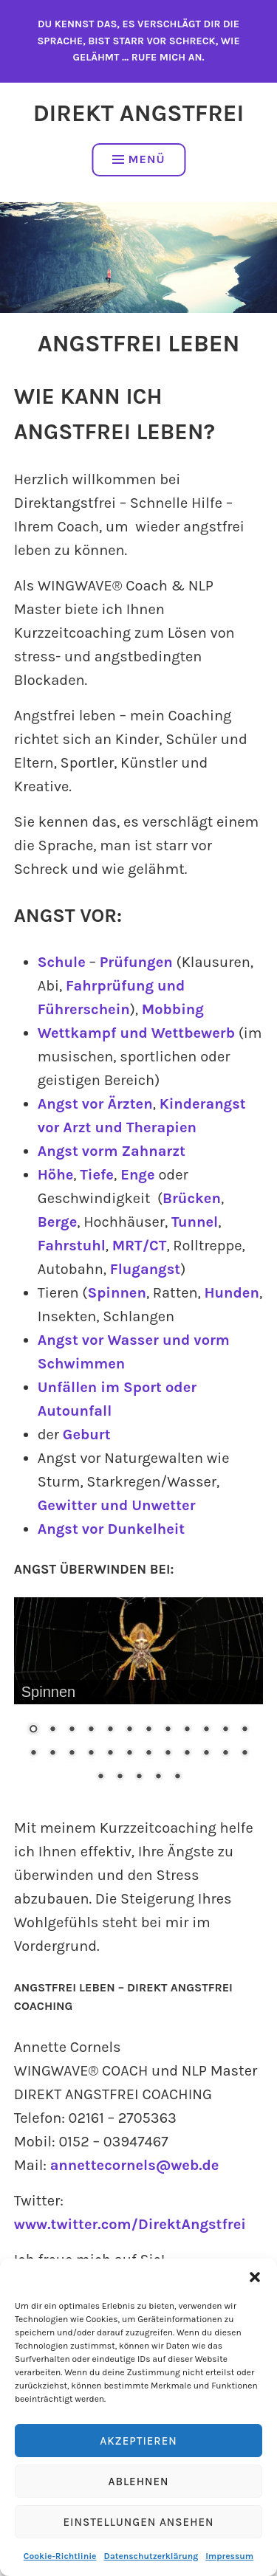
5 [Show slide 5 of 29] (110, 1730)
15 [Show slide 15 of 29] (72, 1754)
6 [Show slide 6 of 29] (129, 1730)
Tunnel (194, 1221)
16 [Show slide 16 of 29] (91, 1754)
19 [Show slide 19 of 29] (148, 1754)
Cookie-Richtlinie (60, 2556)
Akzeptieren (138, 2441)
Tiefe (97, 1174)
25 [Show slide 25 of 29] (100, 1777)
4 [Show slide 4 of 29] (91, 1730)
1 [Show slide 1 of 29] (33, 1730)
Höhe (56, 1174)
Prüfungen (136, 962)
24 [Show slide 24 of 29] (244, 1754)
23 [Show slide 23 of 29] (225, 1754)
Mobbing (173, 1009)
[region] (139, 1701)
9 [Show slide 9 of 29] (187, 1730)
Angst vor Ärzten (95, 1103)
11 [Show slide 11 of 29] (225, 1730)
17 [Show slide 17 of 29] (110, 1754)
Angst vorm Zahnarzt (111, 1151)
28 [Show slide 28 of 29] (158, 1777)
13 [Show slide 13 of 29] (33, 1754)
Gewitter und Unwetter (117, 1505)
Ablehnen (138, 2481)
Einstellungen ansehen (138, 2522)
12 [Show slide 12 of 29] (244, 1730)
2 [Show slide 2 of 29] (52, 1730)
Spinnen (116, 1292)
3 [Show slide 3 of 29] (72, 1730)
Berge (58, 1221)
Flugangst (145, 1269)
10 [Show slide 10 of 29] (206, 1730)
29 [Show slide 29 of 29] (177, 1777)
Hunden (231, 1292)
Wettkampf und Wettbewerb (136, 1032)
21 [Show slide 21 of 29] (187, 1754)
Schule (62, 962)
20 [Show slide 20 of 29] (168, 1754)
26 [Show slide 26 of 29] (120, 1777)
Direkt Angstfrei (138, 113)
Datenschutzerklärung (150, 2556)
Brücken (192, 1198)
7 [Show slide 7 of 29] (148, 1730)
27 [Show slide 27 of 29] (139, 1777)
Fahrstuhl (72, 1245)
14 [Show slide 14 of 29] (52, 1754)
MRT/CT (139, 1245)
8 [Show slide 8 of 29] (168, 1730)
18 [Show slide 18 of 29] (129, 1754)
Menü (138, 159)
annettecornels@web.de (134, 2165)
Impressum (229, 2556)
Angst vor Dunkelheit (111, 1529)
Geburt (87, 1434)
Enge (136, 1174)
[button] (254, 2277)
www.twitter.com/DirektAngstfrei (130, 2224)
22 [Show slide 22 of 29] (206, 1754)
